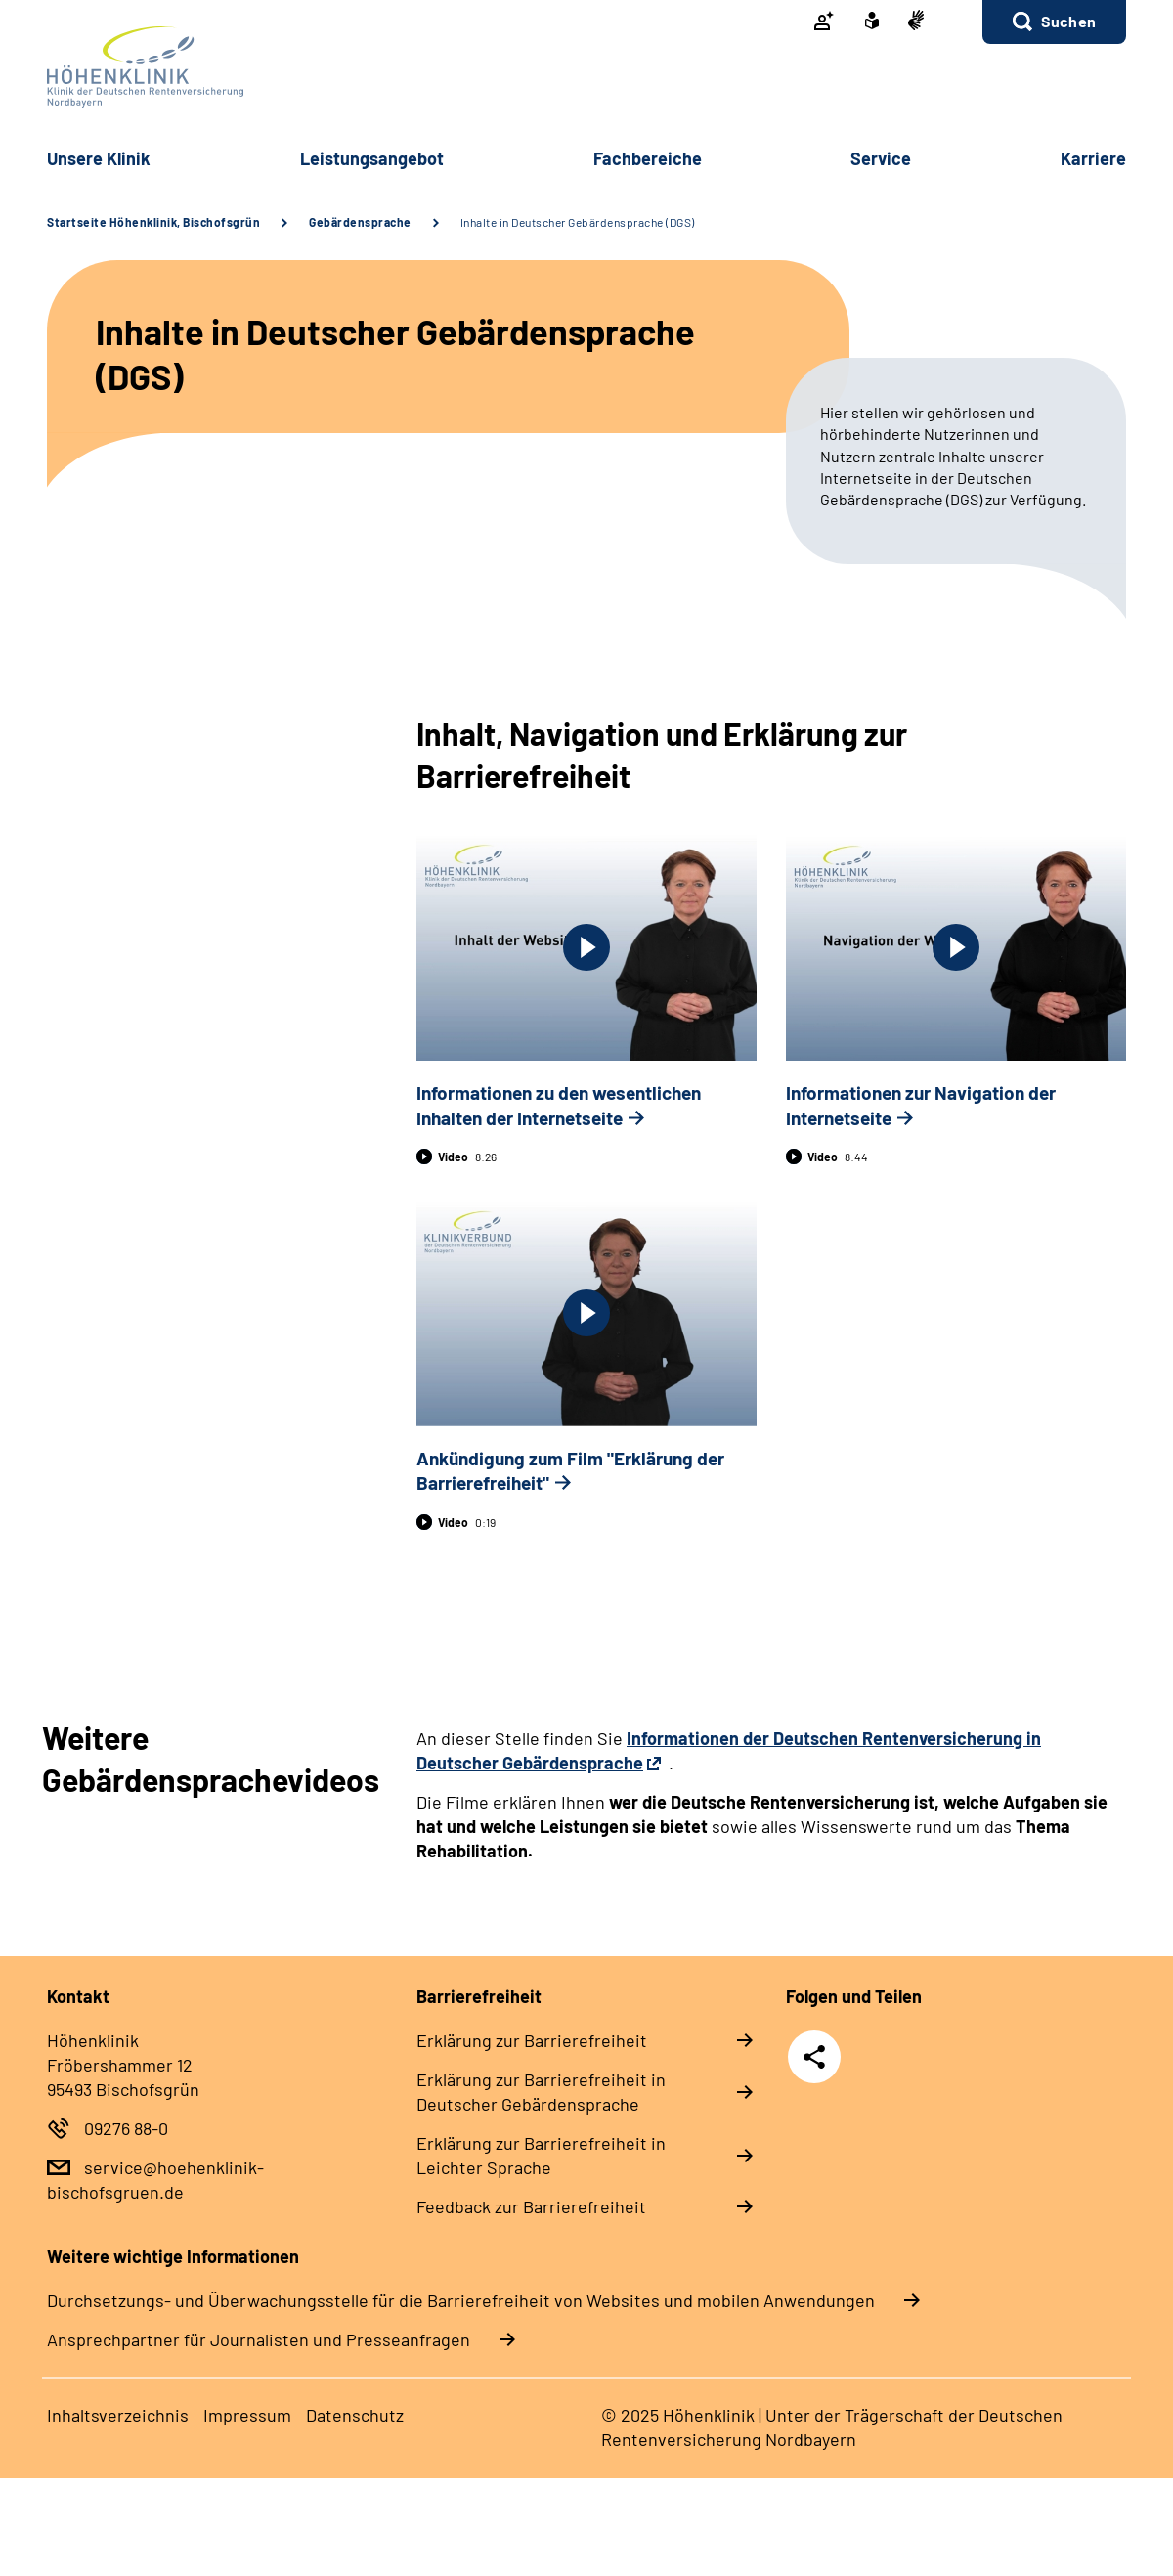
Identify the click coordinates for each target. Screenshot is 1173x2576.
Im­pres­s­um (247, 2414)
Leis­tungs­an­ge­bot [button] (372, 158)
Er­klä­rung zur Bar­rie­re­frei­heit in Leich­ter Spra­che (541, 2155)
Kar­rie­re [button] (1093, 158)
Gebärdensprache (360, 222)
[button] (1054, 22)
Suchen (1068, 21)
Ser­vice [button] (880, 158)
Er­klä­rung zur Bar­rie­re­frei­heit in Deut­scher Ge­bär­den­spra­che (541, 2092)
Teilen (814, 2057)
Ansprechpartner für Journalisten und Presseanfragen (258, 2339)
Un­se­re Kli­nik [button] (99, 158)
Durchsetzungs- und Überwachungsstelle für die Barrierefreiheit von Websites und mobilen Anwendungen (461, 2300)
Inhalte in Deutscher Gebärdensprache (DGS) (577, 222)
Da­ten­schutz (355, 2414)
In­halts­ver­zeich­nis (118, 2414)
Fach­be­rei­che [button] (647, 158)
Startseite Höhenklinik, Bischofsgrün (153, 222)
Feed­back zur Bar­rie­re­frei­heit (531, 2206)
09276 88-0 (126, 2128)
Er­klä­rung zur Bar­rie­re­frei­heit (531, 2040)
